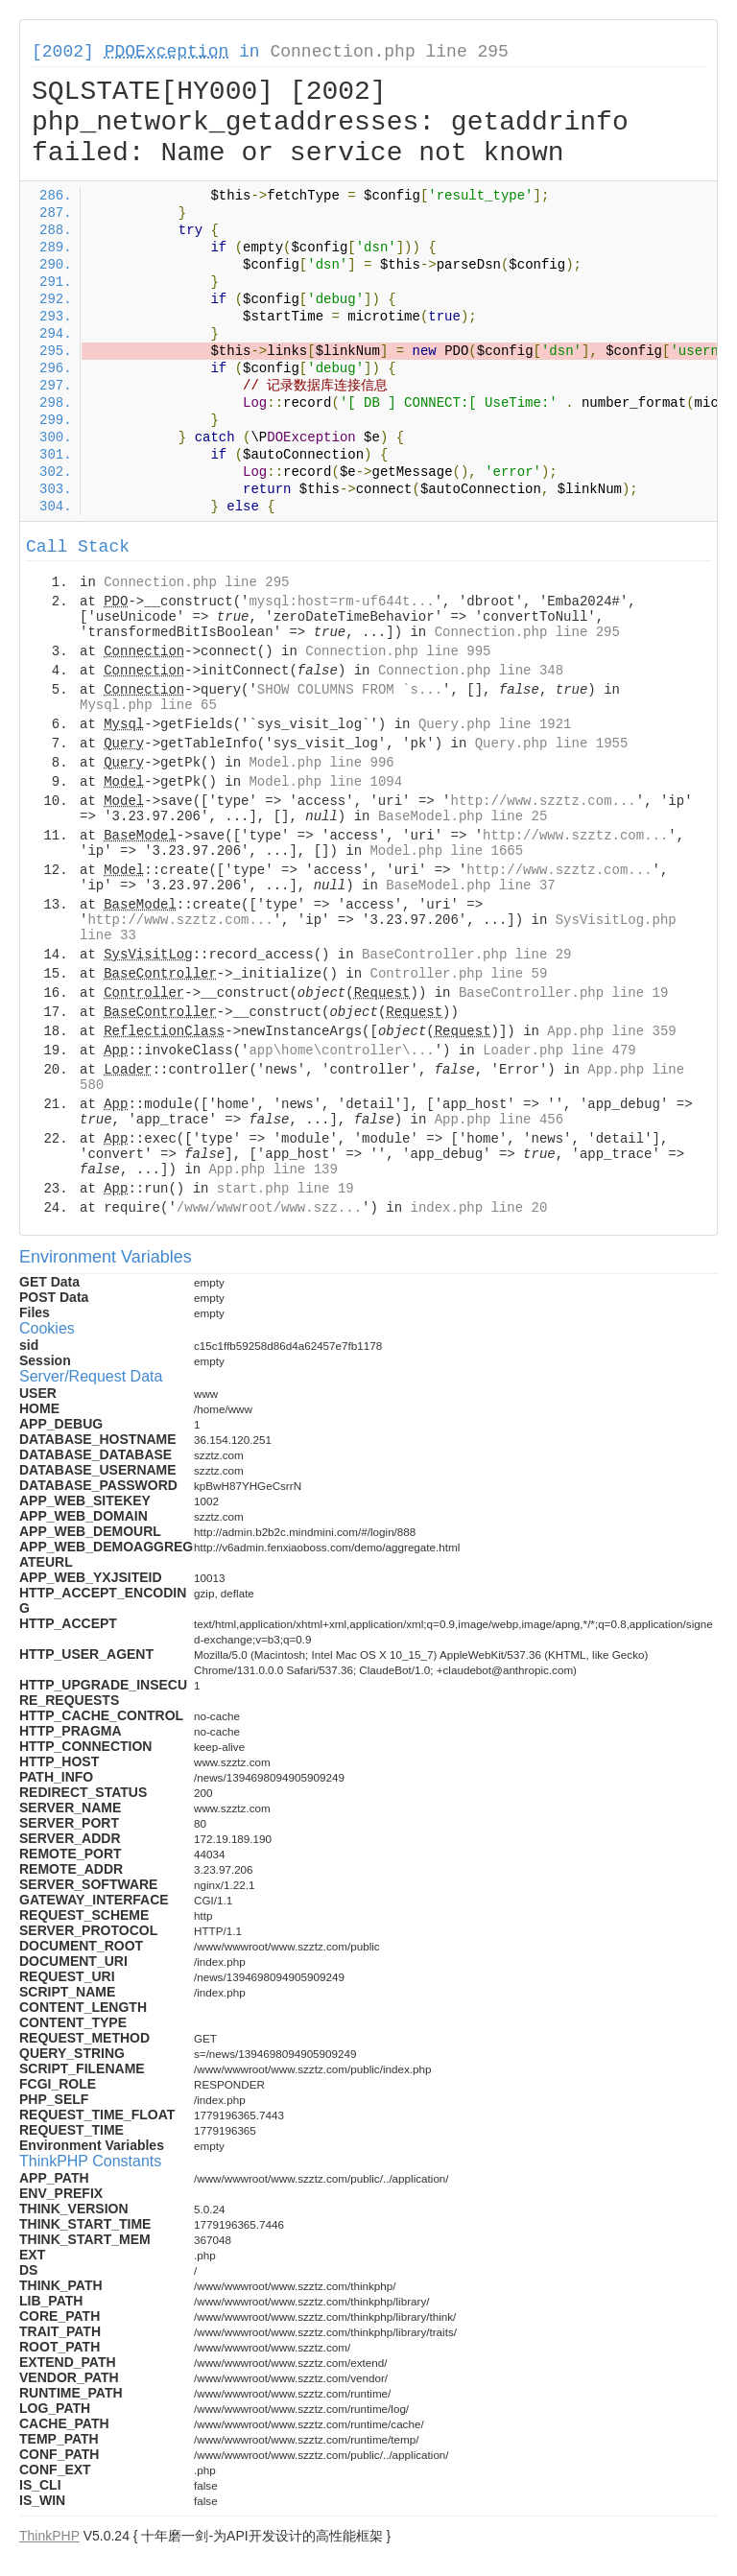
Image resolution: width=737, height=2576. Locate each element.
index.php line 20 (478, 1208)
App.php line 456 (499, 1119)
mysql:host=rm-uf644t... (341, 601)
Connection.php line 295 (389, 51)
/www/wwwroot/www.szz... (269, 1208)
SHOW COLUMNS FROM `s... (349, 689)
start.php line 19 (285, 1188)
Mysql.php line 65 (148, 705)
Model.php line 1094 (325, 782)
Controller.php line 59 (458, 973)
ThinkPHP (49, 2535)
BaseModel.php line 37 (470, 885)
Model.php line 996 (321, 762)
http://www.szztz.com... (543, 801)
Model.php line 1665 (446, 851)
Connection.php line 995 (397, 651)
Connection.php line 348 (470, 670)
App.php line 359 (611, 1031)
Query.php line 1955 (552, 743)
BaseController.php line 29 (466, 954)
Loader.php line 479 (559, 1050)
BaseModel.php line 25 (462, 816)
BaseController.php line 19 (563, 993)
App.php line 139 (272, 1169)
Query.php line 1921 (495, 724)
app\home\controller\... (341, 1050)
